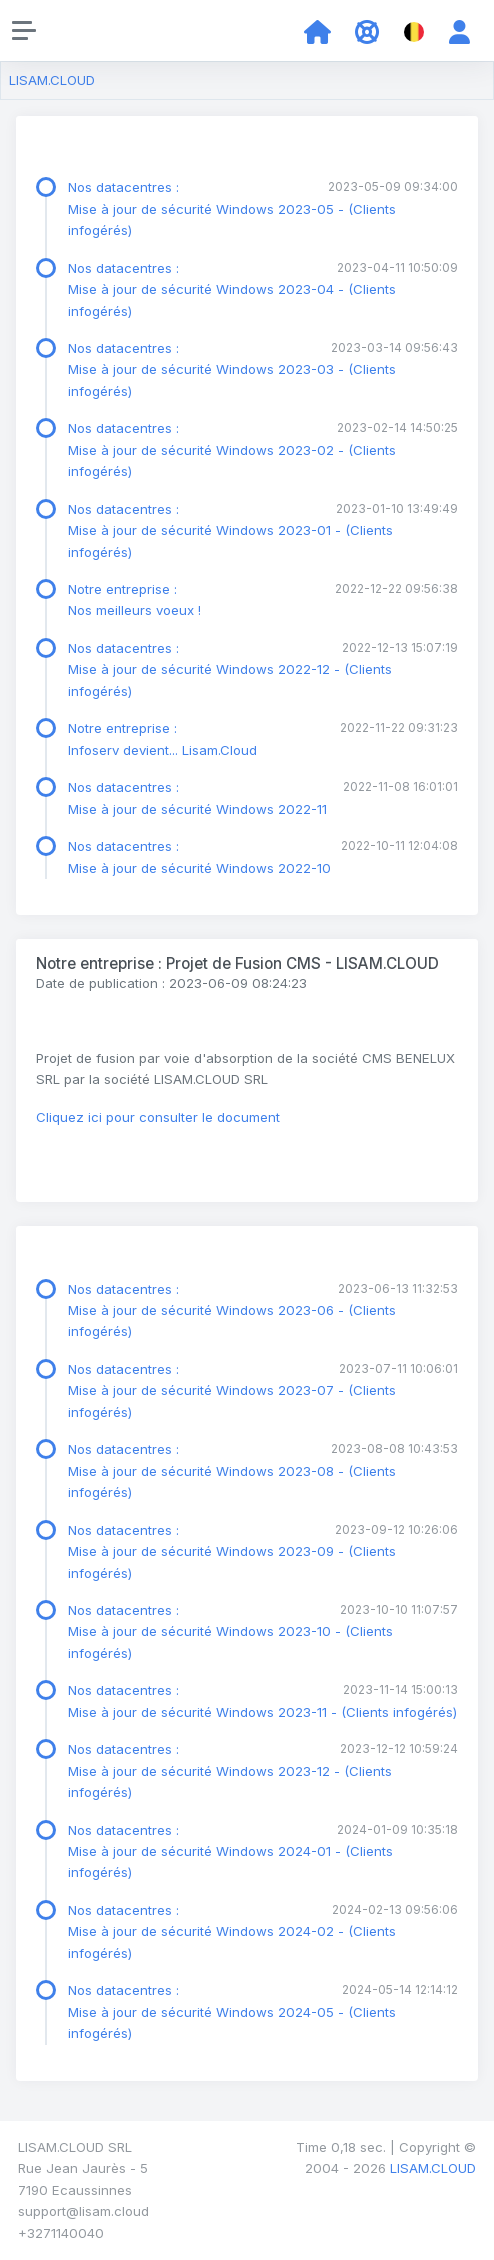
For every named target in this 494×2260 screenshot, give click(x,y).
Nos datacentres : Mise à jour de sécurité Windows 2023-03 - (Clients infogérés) (232, 369)
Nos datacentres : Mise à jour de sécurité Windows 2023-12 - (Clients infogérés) (230, 1770)
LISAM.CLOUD (52, 80)
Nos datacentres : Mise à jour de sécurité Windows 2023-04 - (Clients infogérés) (232, 289)
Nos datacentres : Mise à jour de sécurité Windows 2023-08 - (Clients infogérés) (232, 1470)
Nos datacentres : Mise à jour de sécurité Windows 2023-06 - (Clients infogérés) (232, 1310)
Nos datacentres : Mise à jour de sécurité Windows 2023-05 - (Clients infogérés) (232, 208)
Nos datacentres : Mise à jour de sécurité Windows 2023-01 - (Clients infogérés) (230, 530)
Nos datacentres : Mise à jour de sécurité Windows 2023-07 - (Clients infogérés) (232, 1390)
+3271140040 (61, 2233)
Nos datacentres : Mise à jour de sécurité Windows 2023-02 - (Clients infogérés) (232, 449)
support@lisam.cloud (83, 2211)
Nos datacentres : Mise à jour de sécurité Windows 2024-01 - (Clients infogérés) (230, 1851)
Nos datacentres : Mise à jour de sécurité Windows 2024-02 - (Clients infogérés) (232, 1931)
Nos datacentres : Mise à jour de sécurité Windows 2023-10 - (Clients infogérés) (230, 1631)
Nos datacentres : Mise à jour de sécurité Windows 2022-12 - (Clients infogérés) (230, 669)
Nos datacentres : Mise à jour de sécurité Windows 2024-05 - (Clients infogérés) (232, 2011)
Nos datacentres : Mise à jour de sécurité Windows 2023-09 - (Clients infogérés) (232, 1551)
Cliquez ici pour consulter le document (158, 1117)
